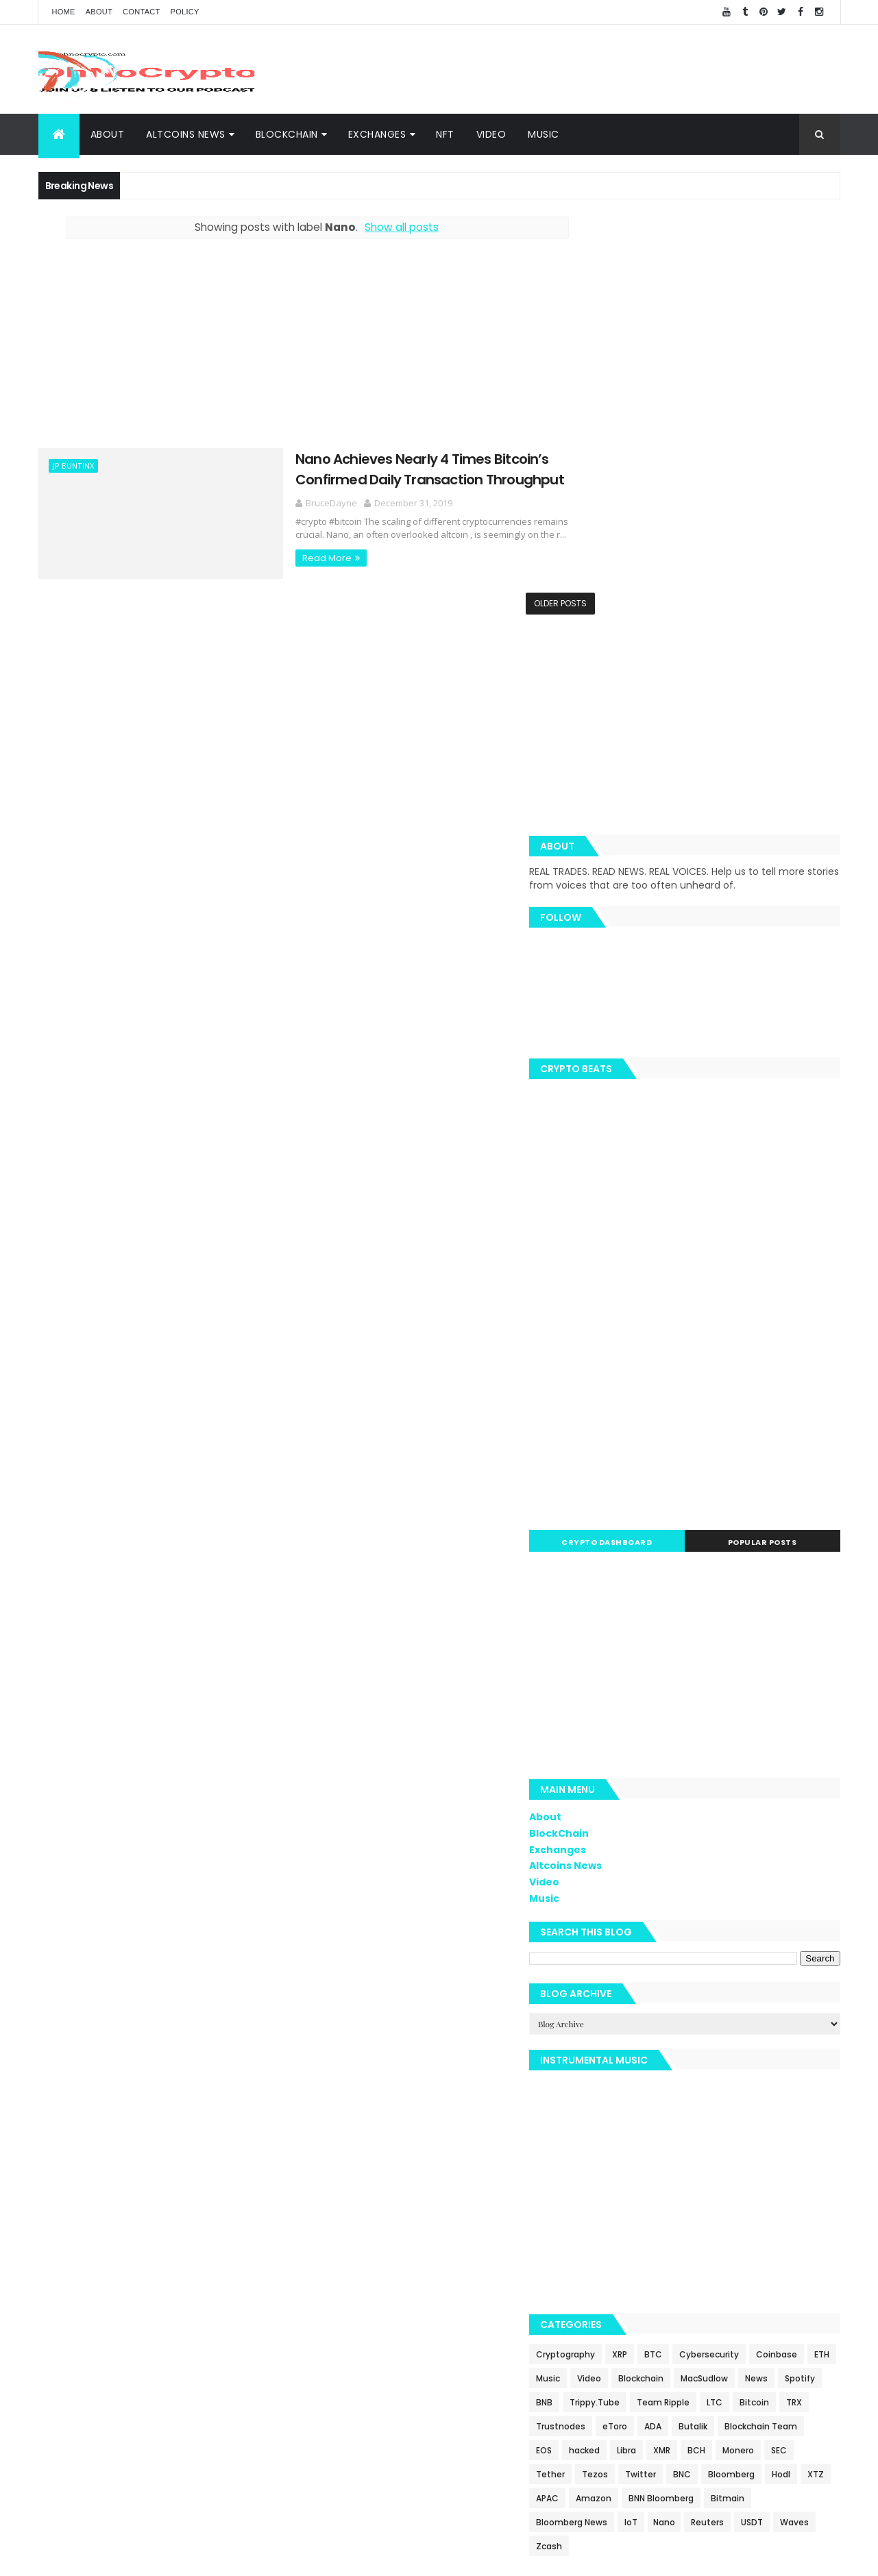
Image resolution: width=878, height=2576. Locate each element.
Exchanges (377, 134)
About (99, 12)
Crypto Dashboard (653, 1143)
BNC (655, 2123)
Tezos (774, 2099)
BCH (607, 2099)
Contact (141, 12)
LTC (743, 2027)
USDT (814, 2171)
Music (543, 134)
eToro (710, 2051)
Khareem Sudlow (239, 2557)
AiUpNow (341, 2557)
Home (63, 12)
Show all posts (387, 227)
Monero (649, 2099)
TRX (606, 2051)
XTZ (789, 2123)
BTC (715, 1955)
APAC (609, 2147)
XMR (813, 2075)
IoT (693, 2171)
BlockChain (287, 134)
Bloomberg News (634, 2171)
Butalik (788, 2051)
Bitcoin (783, 2027)
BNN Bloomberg (723, 2147)
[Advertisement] (590, 69)
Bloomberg (704, 2123)
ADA (748, 2051)
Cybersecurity (771, 1955)
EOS (696, 2075)
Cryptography (627, 1955)
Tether (729, 2099)
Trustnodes (656, 2051)
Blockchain (793, 1979)
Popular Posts (778, 1143)
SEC (690, 2099)
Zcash (657, 2195)
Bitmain (790, 2147)
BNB (758, 2003)
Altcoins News (185, 134)
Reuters (769, 2171)
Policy (185, 12)
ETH (664, 1979)
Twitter (613, 2123)
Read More (289, 556)
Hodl (754, 2123)
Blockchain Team (634, 2075)
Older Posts (530, 602)
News (674, 2003)
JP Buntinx (73, 465)
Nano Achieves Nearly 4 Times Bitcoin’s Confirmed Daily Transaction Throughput (392, 468)
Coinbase (618, 1979)
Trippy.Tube (623, 2027)
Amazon (656, 2147)
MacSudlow (622, 2003)
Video (491, 134)
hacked (736, 2075)
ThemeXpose (390, 2557)
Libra (778, 2075)
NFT (445, 134)
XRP (682, 1955)
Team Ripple (692, 2027)
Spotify (718, 2003)
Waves (612, 2195)
